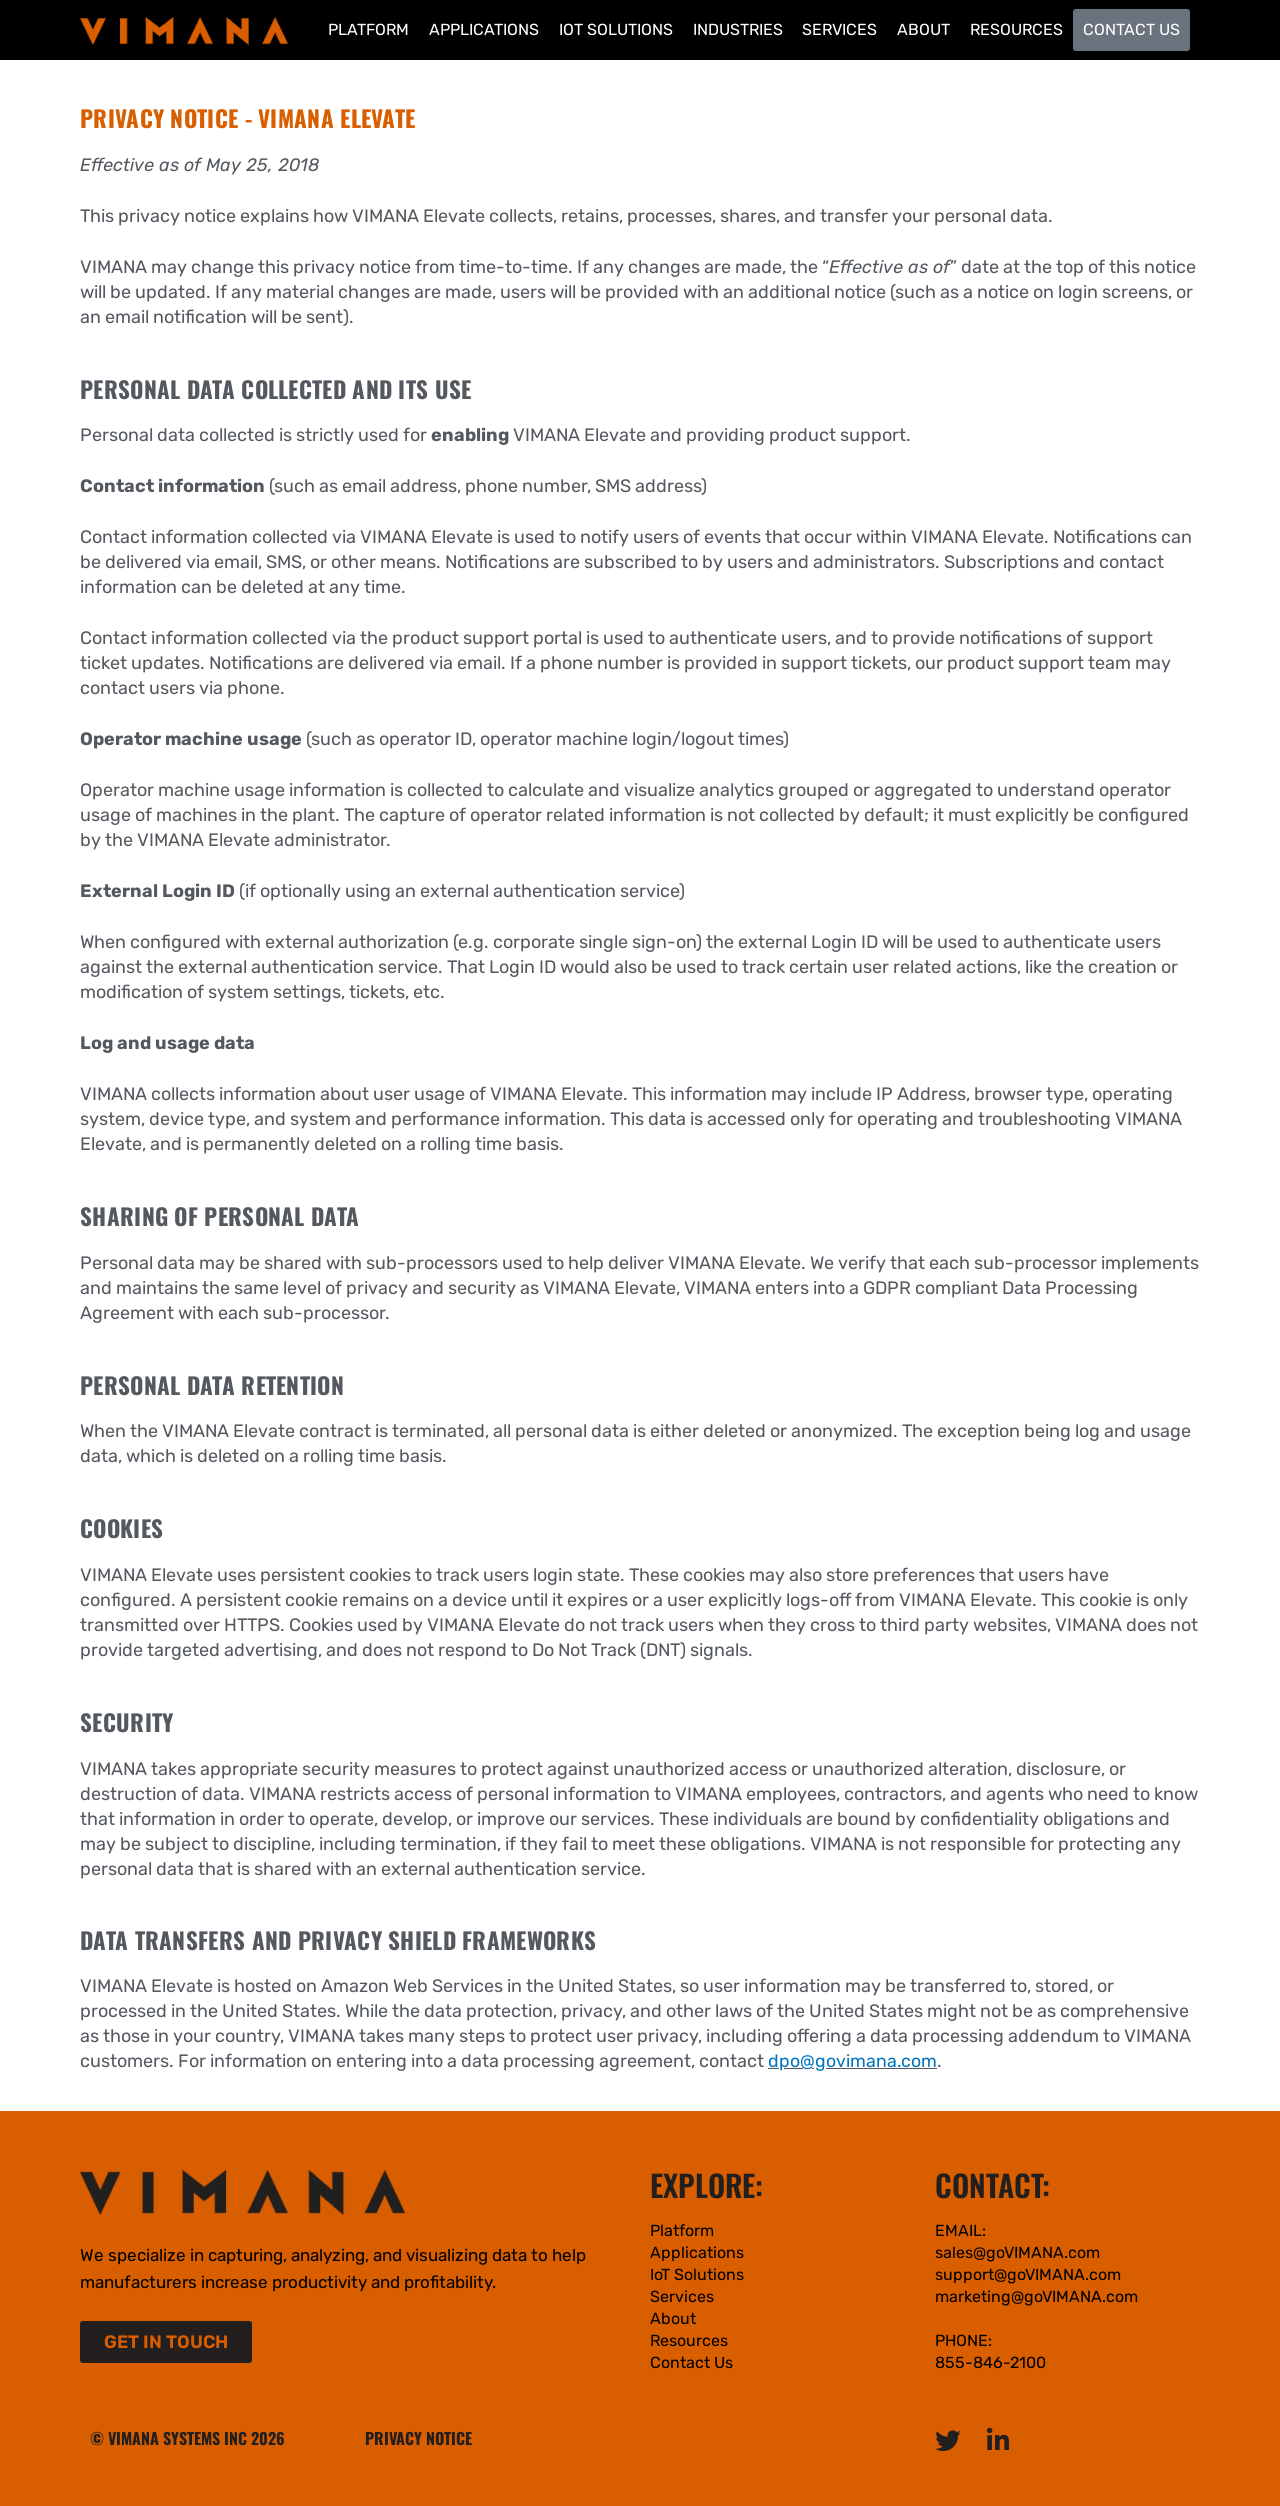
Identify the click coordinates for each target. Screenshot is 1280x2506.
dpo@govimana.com (853, 2061)
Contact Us (1131, 29)
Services (839, 29)
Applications (484, 29)
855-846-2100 (990, 2362)
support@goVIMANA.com (1028, 2274)
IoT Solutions (616, 29)
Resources (1016, 29)
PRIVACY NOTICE (418, 2438)
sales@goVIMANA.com (1017, 2252)
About (923, 29)
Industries (738, 29)
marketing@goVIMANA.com (1036, 2296)
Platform (368, 29)
